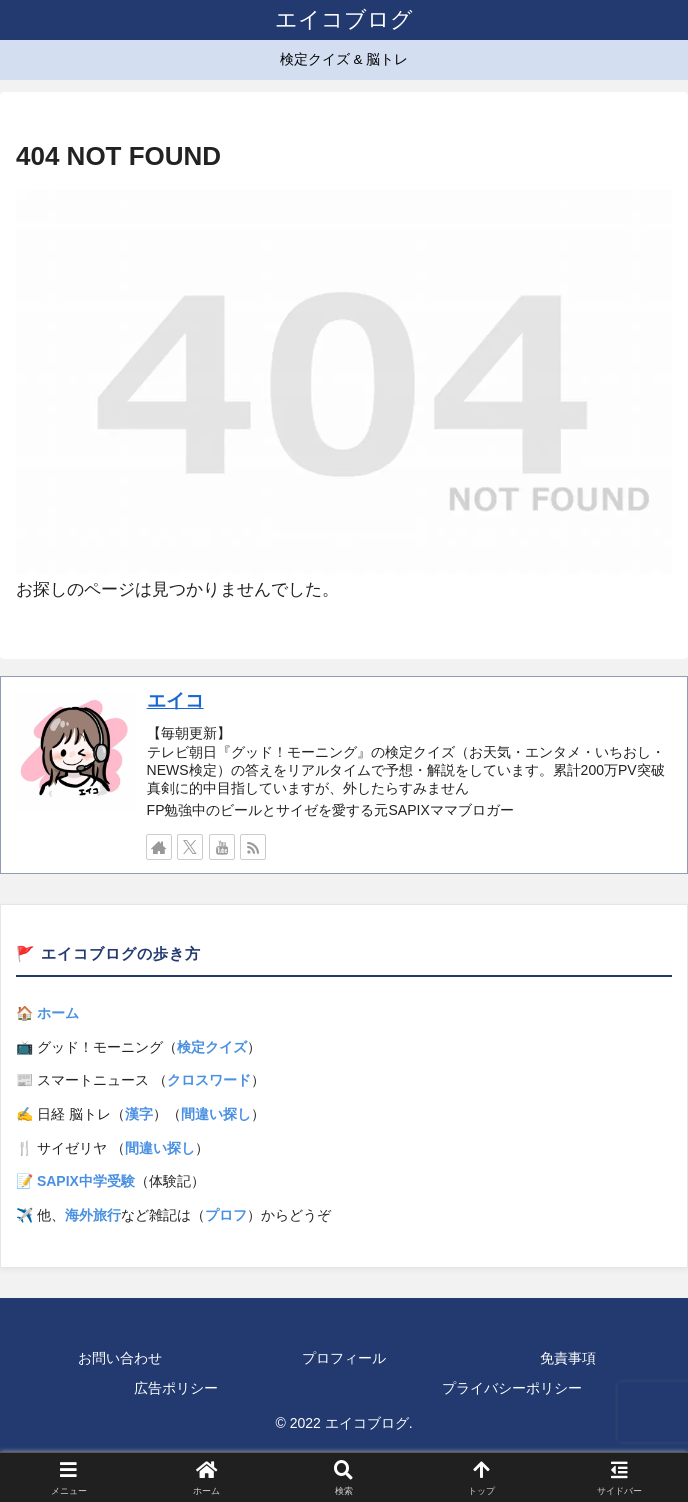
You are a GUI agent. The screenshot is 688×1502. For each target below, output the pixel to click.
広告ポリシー (176, 1388)
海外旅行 (93, 1215)
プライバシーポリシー (512, 1388)
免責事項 (568, 1358)
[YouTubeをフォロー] (222, 847)
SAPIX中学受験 (86, 1181)
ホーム (58, 1013)
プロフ (226, 1215)
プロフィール (344, 1358)
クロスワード (209, 1080)
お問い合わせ (120, 1358)
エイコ (175, 700)
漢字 (139, 1114)
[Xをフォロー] (190, 847)
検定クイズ (212, 1047)
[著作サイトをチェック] (159, 847)
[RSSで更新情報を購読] (253, 847)
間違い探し (216, 1114)
